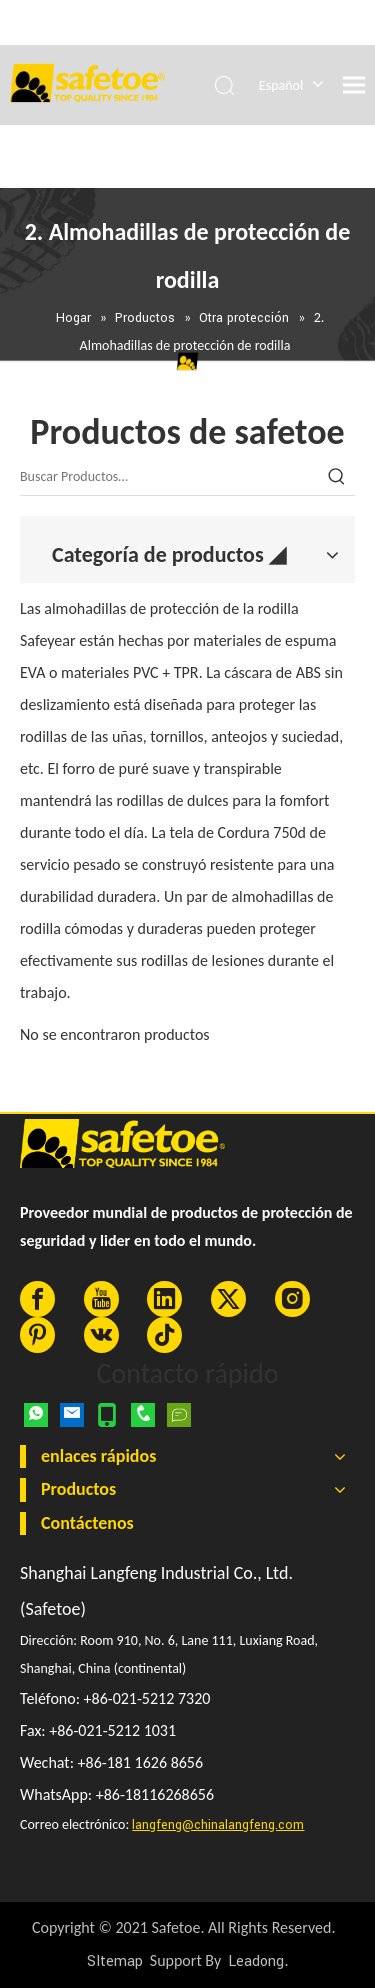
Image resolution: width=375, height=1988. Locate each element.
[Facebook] (37, 1299)
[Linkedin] (164, 1299)
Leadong (256, 1961)
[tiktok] (164, 1335)
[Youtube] (101, 1299)
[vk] (101, 1335)
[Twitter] (228, 1299)
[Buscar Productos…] (169, 477)
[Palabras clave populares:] (337, 477)
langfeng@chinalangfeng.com (218, 1825)
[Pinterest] (37, 1335)
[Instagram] (292, 1299)
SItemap (115, 1961)
